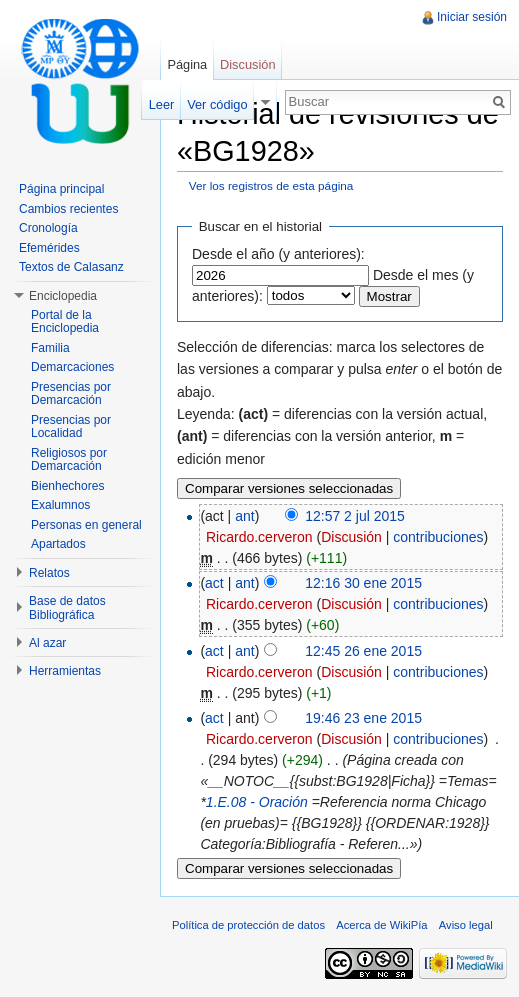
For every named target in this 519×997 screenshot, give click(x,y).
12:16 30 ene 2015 (363, 583)
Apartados (58, 544)
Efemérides (49, 248)
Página (187, 64)
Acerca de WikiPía (381, 925)
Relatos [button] (49, 573)
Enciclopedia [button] (63, 296)
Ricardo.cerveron (259, 537)
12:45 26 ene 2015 (363, 651)
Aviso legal (466, 925)
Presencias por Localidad (71, 427)
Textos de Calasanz (71, 267)
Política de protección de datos (248, 925)
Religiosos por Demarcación (69, 460)
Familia (50, 348)
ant (244, 516)
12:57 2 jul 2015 (355, 516)
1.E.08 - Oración (257, 802)
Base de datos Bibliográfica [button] (67, 608)
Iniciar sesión (472, 17)
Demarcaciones (72, 367)
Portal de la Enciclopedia (65, 322)
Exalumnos (60, 505)
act (214, 583)
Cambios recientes (68, 209)
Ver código (217, 104)
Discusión (351, 537)
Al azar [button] (47, 643)
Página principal (61, 189)
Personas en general (86, 525)
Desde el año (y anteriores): (278, 254)
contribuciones (438, 537)
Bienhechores (67, 486)
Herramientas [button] (65, 671)
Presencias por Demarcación (71, 394)
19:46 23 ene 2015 (363, 718)
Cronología (48, 228)
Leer (162, 104)
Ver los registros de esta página (271, 185)
